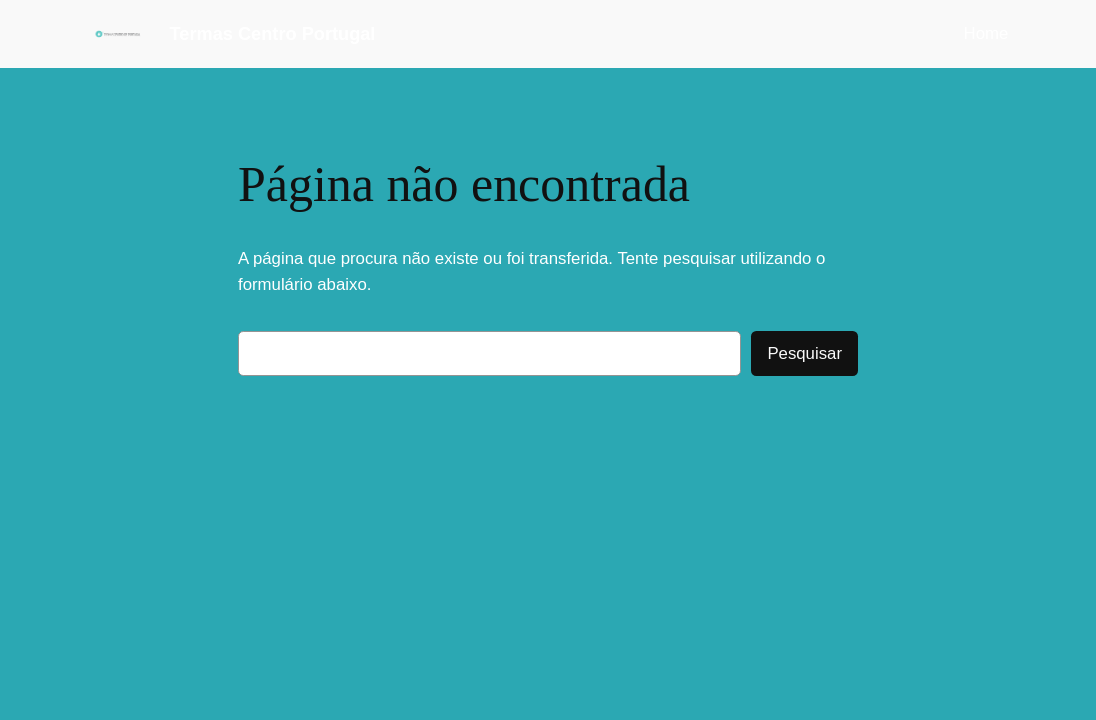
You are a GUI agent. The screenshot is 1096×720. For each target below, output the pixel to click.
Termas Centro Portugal (273, 34)
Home (986, 33)
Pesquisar (804, 353)
